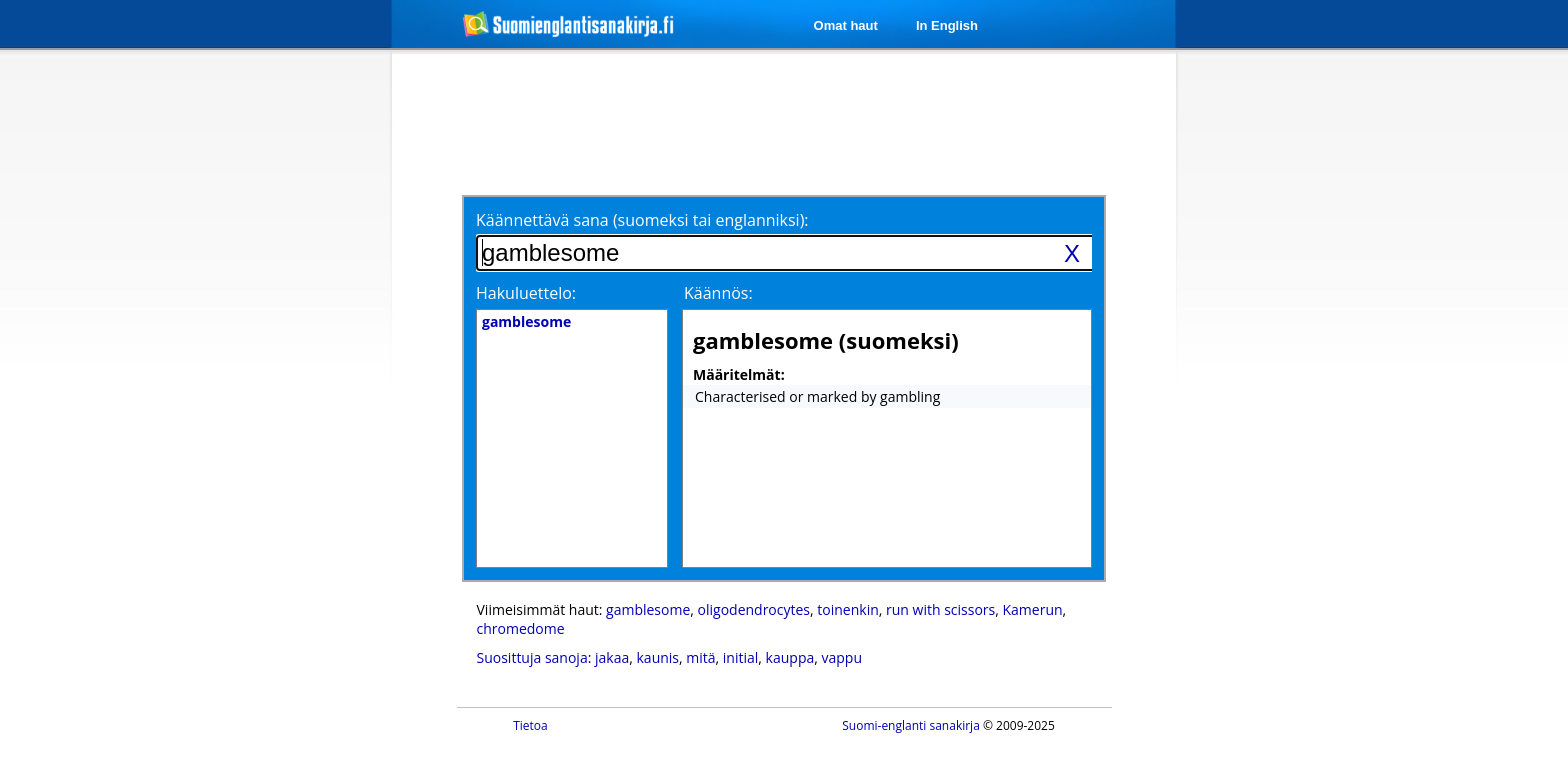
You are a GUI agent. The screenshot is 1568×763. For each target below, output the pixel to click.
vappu (842, 657)
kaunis (658, 657)
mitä (700, 657)
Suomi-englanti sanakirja (911, 725)
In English (947, 25)
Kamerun (1033, 609)
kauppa (790, 657)
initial (741, 657)
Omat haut (846, 25)
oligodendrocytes (754, 609)
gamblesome (648, 609)
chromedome (521, 628)
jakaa (612, 657)
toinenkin (847, 609)
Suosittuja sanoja (532, 657)
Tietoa (530, 725)
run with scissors (940, 609)
